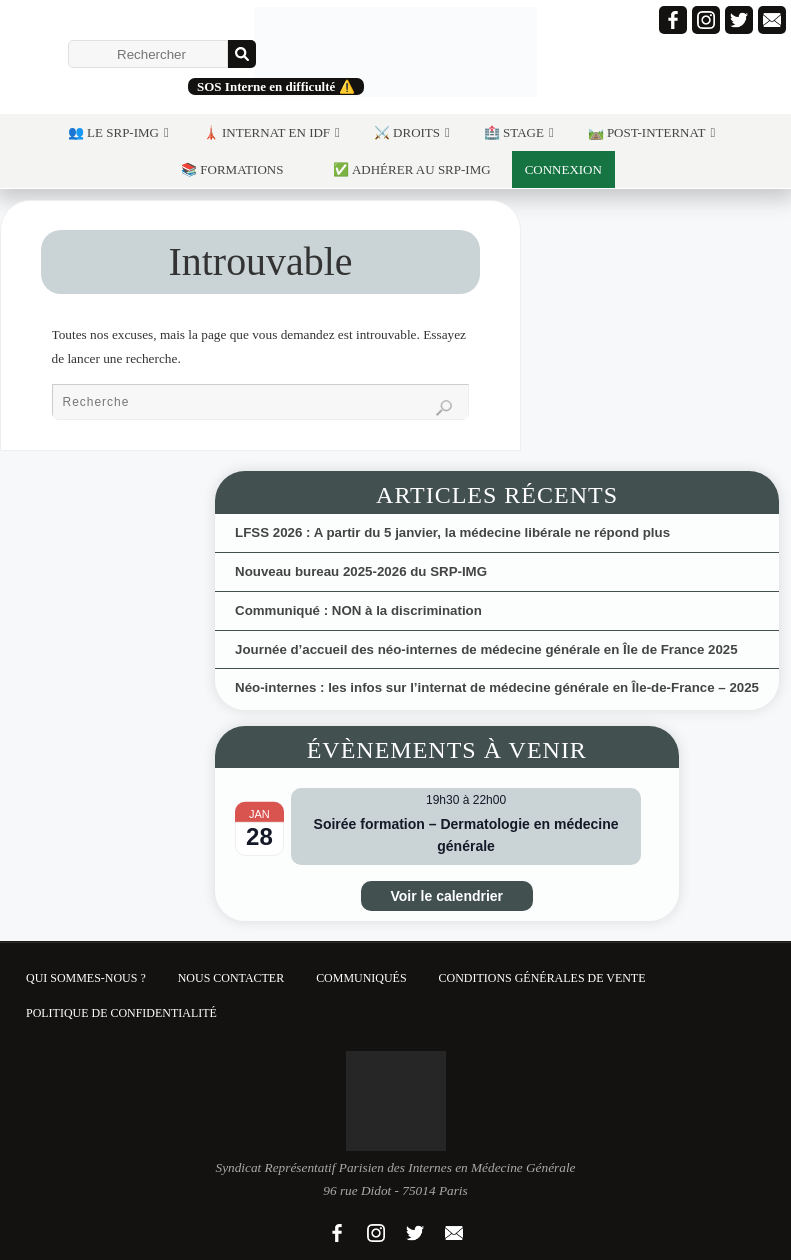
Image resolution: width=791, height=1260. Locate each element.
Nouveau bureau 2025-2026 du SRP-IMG (361, 571)
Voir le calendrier (447, 896)
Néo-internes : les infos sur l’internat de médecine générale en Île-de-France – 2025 (497, 687)
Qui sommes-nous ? (86, 978)
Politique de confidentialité (121, 1013)
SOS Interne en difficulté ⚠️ (276, 86)
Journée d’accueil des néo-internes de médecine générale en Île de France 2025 (486, 649)
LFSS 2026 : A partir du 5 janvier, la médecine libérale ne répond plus (452, 532)
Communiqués (361, 978)
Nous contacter (231, 978)
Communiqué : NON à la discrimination (358, 610)
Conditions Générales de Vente (542, 978)
